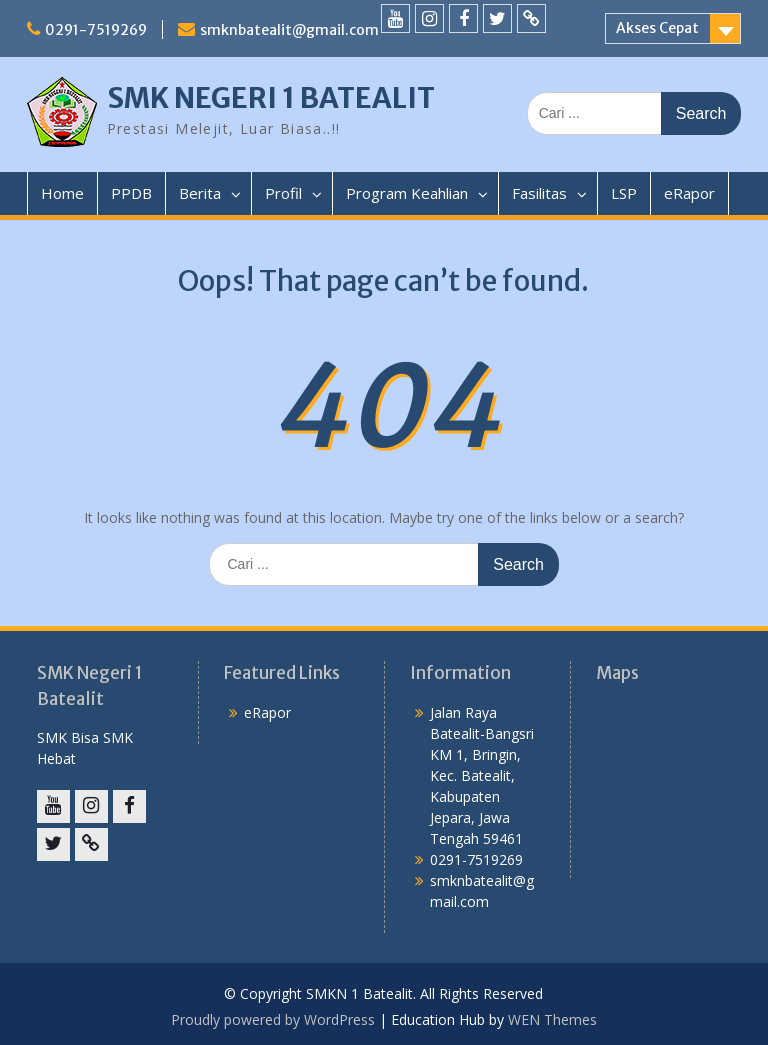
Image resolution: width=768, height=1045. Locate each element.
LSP (624, 193)
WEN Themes (552, 1019)
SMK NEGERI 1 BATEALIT (271, 98)
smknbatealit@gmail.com (289, 30)
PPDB (131, 193)
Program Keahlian (407, 193)
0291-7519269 (96, 30)
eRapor (689, 193)
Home (62, 193)
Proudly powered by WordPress (273, 1019)
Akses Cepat (657, 28)
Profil (283, 193)
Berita (200, 193)
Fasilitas (539, 193)
